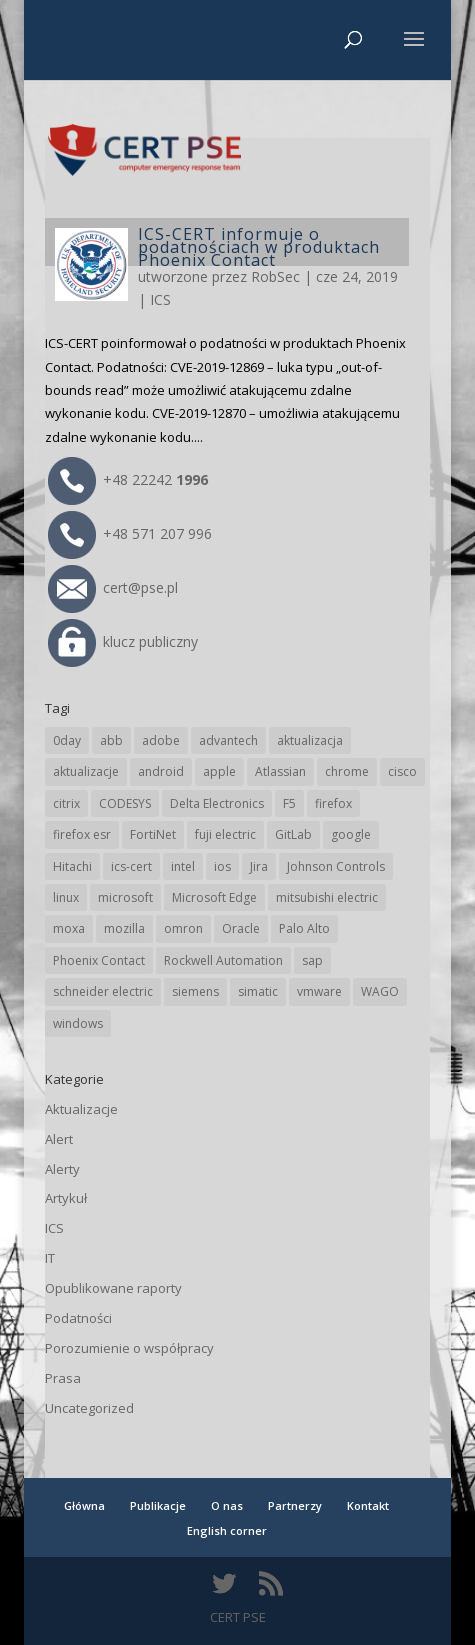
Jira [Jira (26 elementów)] (259, 866)
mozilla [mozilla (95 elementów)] (124, 928)
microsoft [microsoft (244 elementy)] (125, 897)
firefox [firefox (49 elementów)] (333, 803)
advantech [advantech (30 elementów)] (228, 740)
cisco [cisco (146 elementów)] (402, 771)
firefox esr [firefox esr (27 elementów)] (82, 834)
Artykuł (66, 1198)
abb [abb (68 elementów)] (111, 740)
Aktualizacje (81, 1109)
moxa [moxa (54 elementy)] (69, 928)
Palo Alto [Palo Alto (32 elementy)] (304, 928)
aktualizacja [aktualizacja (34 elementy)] (310, 740)
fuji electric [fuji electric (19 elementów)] (225, 834)
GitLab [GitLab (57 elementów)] (293, 834)
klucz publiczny (123, 641)
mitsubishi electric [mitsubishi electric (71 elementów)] (327, 897)
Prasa (63, 1378)
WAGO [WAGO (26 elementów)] (380, 991)
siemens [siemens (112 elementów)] (195, 991)
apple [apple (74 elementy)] (219, 771)
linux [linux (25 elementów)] (66, 897)
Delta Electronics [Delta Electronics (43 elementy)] (217, 803)
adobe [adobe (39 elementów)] (161, 740)
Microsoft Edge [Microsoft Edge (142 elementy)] (214, 897)
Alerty (62, 1169)
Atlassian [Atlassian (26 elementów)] (280, 771)
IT (50, 1258)
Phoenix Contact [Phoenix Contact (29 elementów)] (99, 960)
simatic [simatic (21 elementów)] (258, 991)
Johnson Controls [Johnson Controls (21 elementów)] (336, 866)
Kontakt (368, 1505)
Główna (84, 1505)
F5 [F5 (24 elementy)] (289, 803)
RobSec (275, 276)
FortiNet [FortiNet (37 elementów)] (153, 834)
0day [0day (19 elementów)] (67, 740)
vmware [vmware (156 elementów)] (319, 991)
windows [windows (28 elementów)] (78, 1023)
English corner (227, 1530)
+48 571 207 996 (130, 533)
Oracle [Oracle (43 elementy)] (241, 928)
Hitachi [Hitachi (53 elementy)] (72, 866)
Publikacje (158, 1505)
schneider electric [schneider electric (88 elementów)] (103, 991)
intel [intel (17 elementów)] (183, 866)
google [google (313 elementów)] (351, 834)
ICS (160, 299)
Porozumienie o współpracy (129, 1348)
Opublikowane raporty (113, 1288)
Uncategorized (89, 1408)
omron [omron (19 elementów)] (183, 928)
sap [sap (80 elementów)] (312, 960)
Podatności (78, 1318)
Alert (59, 1139)
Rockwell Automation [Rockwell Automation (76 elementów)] (223, 960)
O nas (227, 1505)
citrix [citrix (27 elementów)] (66, 803)
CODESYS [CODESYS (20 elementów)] (125, 803)
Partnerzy (295, 1505)
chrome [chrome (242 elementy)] (347, 771)
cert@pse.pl (113, 587)
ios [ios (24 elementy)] (222, 866)
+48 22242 (128, 479)
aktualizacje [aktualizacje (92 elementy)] (86, 771)
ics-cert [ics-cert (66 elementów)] (131, 866)
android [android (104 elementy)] (161, 771)
